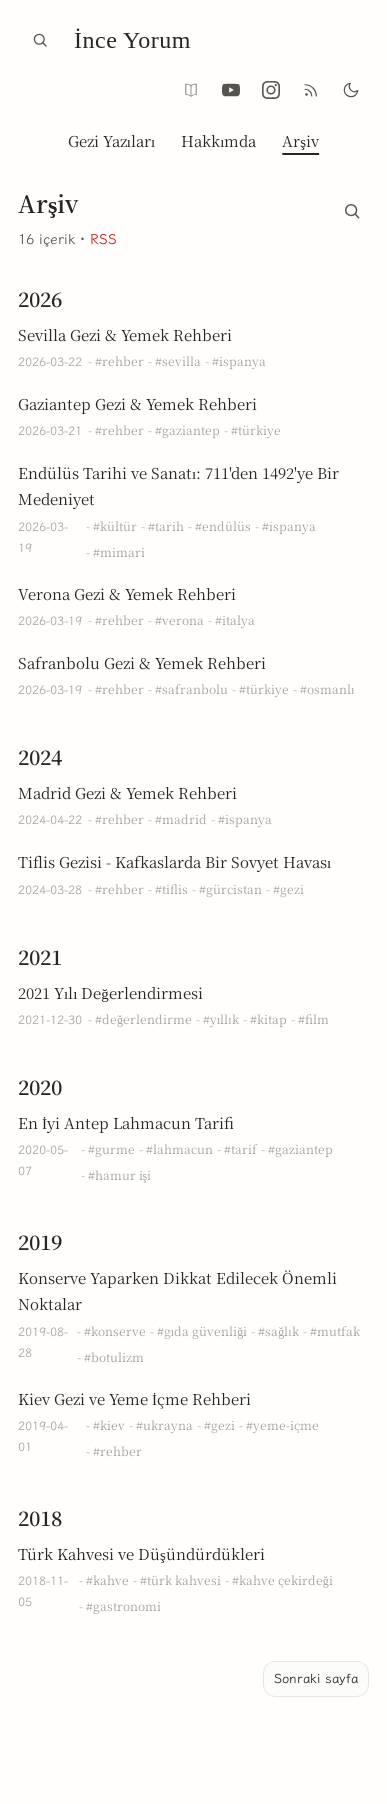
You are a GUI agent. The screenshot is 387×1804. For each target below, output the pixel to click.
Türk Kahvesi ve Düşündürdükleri (141, 1553)
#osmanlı (327, 688)
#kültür (115, 525)
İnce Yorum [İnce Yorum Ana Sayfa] (132, 40)
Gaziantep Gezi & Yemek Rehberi (137, 403)
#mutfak (335, 1330)
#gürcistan (230, 888)
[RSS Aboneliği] (311, 90)
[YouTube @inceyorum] (231, 90)
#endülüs (223, 525)
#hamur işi (120, 1174)
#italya (235, 619)
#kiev (109, 1424)
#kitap (268, 1018)
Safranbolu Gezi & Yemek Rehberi (142, 662)
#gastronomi (123, 1605)
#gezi (288, 888)
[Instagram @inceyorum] (271, 90)
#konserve (115, 1330)
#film (313, 1018)
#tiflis (171, 888)
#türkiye (256, 429)
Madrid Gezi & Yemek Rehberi (127, 792)
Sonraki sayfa (316, 1678)
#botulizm (114, 1356)
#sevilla (178, 360)
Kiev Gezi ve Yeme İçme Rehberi (134, 1398)
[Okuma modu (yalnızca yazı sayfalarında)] (191, 90)
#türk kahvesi (180, 1579)
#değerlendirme (143, 1018)
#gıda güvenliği (202, 1330)
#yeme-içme (282, 1424)
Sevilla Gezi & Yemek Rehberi (125, 334)
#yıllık (221, 1018)
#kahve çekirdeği (282, 1579)
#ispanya (239, 360)
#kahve (107, 1579)
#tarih (166, 525)
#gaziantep (187, 429)
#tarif (240, 1148)
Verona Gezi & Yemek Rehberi (127, 593)
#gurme (111, 1148)
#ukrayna (164, 1424)
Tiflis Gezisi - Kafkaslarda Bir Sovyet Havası (174, 861)
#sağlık (278, 1330)
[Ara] (40, 40)
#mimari (119, 551)
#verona (179, 619)
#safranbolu (191, 688)
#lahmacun (179, 1148)
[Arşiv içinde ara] (352, 207)
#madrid (181, 818)
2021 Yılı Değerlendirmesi (110, 992)
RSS (103, 239)
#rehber (119, 360)
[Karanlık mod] (351, 90)
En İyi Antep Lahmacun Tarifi (126, 1122)
